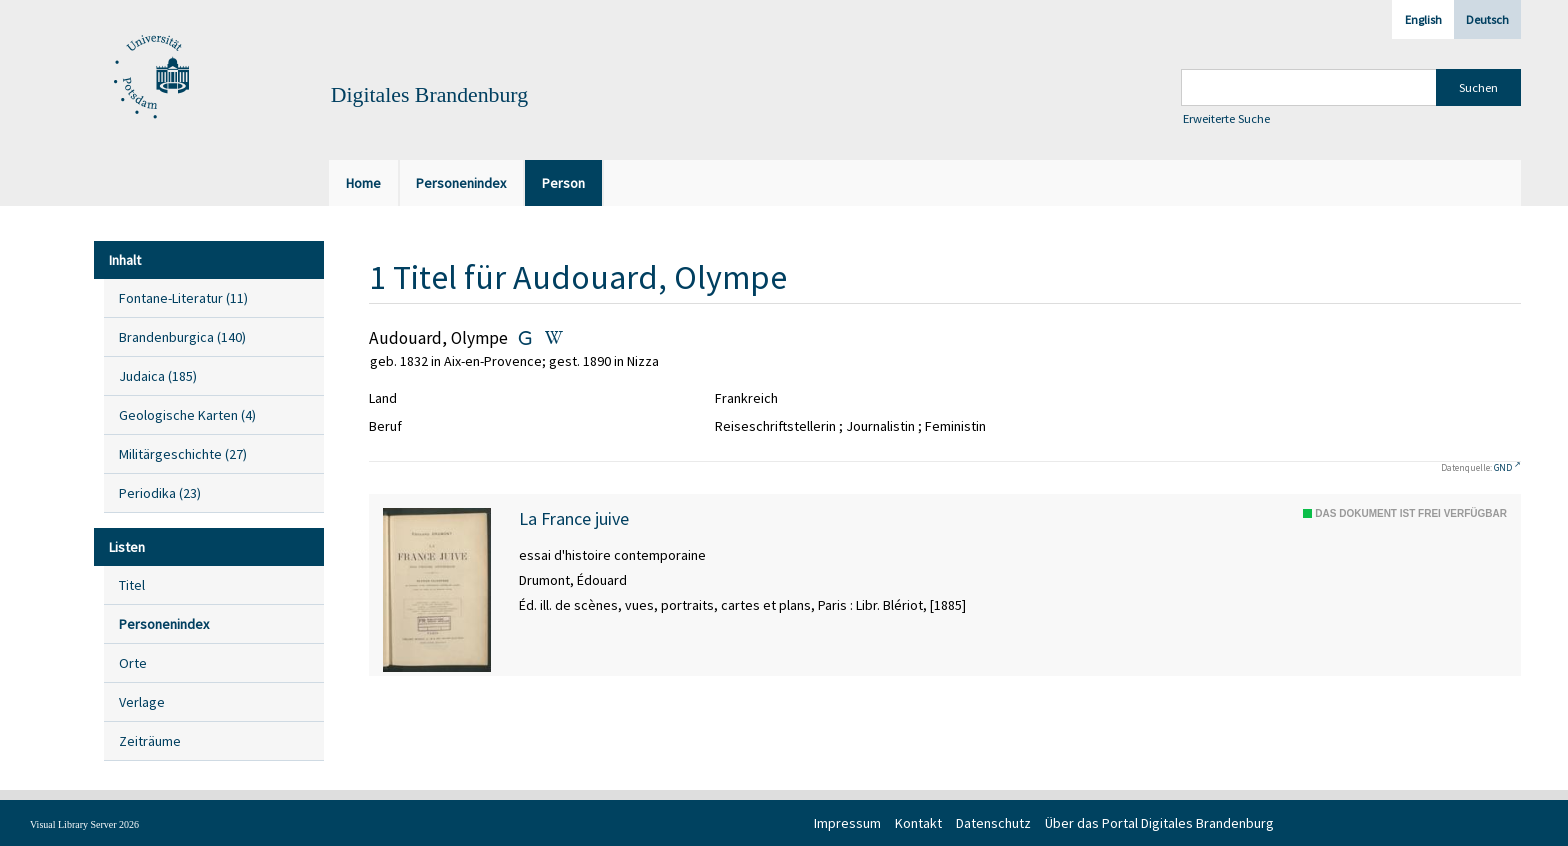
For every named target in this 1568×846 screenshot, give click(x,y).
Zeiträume (150, 741)
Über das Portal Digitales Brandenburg (1159, 823)
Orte (133, 663)
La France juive (574, 519)
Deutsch (1487, 19)
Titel (132, 585)
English (1423, 19)
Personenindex (164, 624)
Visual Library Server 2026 (84, 824)
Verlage (142, 702)
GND (1503, 467)
